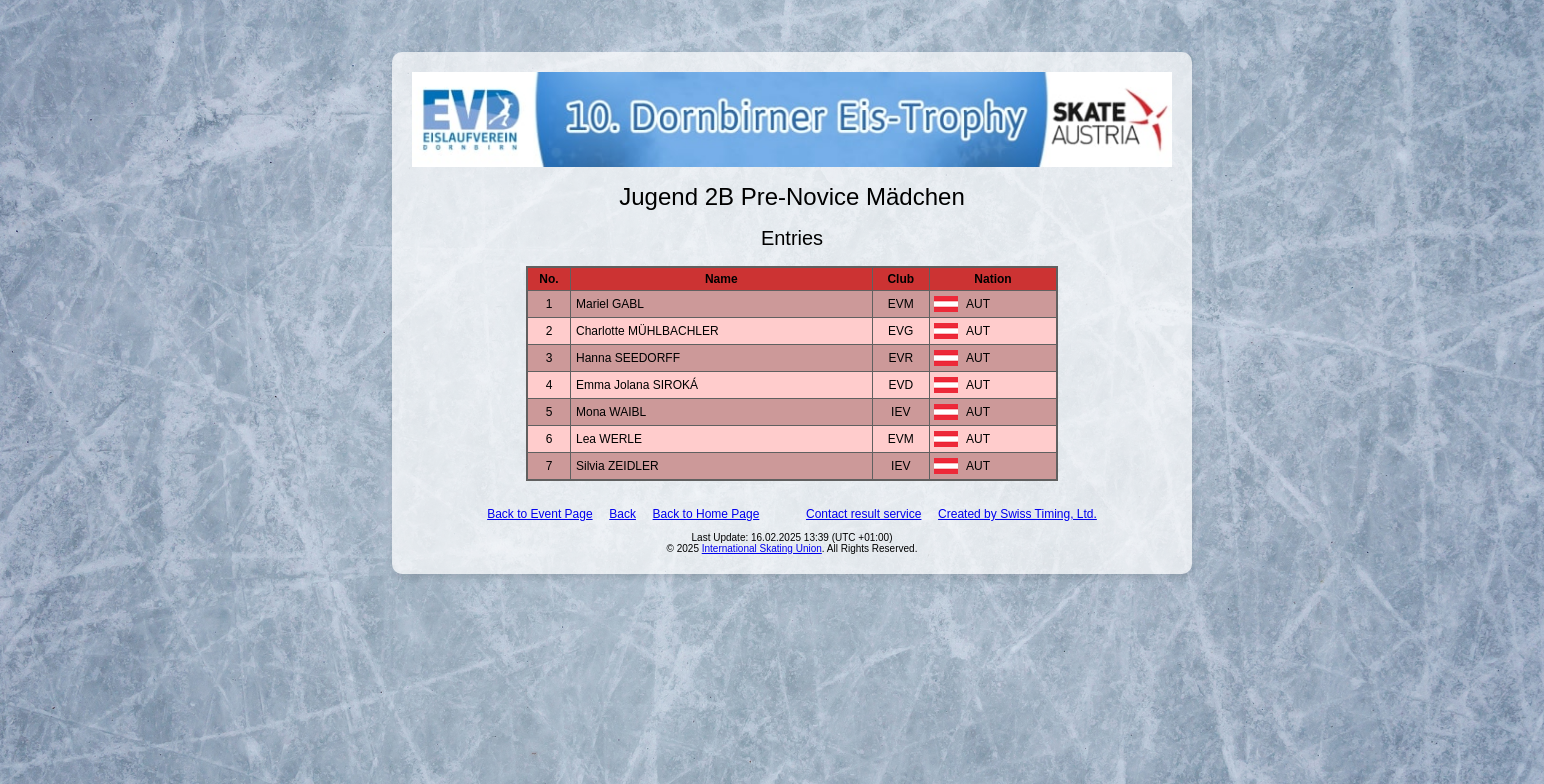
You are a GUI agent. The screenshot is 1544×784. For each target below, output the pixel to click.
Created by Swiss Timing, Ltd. (1017, 514)
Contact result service (863, 514)
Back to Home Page (706, 514)
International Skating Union (762, 548)
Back (622, 514)
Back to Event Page (539, 514)
